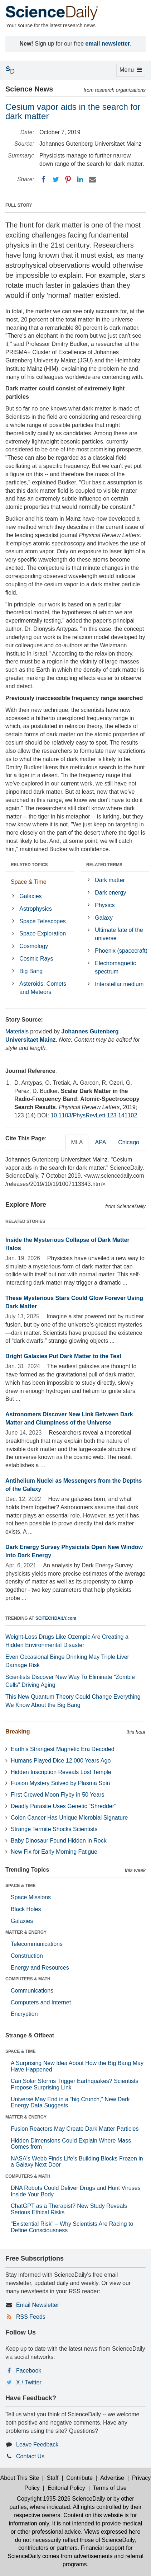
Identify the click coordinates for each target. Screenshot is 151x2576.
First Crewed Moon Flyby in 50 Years (57, 1795)
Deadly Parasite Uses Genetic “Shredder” (63, 1806)
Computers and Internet (41, 2002)
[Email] (92, 179)
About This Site (19, 2478)
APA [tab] (100, 1142)
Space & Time (29, 882)
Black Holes (26, 1909)
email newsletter (108, 44)
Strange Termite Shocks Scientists (54, 1829)
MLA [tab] (77, 1142)
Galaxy (104, 918)
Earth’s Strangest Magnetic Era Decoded (63, 1749)
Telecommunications (37, 1944)
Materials (17, 1031)
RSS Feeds (30, 2317)
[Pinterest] (68, 179)
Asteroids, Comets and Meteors (42, 988)
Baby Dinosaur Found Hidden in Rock (59, 1841)
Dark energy (110, 893)
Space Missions (31, 1897)
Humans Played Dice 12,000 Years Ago (61, 1761)
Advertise (112, 2478)
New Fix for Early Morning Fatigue (54, 1852)
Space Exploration (42, 933)
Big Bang (31, 971)
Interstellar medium (119, 984)
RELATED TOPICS (29, 864)
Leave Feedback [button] (37, 2444)
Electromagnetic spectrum (115, 967)
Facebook (28, 2371)
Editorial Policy (66, 2488)
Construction (27, 1956)
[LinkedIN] (80, 179)
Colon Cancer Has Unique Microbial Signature (69, 1818)
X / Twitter (29, 2382)
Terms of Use (109, 2488)
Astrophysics (35, 909)
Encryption (24, 2014)
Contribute (79, 2478)
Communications (32, 1991)
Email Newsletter (37, 2305)
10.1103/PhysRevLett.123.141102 (93, 1115)
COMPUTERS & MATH (27, 1978)
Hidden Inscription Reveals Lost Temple (61, 1772)
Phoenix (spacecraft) (121, 951)
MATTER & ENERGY (26, 1932)
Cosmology (33, 946)
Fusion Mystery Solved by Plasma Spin (60, 1783)
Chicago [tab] (128, 1142)
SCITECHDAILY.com (55, 1618)
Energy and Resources (40, 1968)
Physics (105, 905)
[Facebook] (43, 179)
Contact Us (30, 2456)
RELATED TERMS (104, 864)
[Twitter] (56, 179)
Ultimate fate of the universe (119, 934)
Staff (53, 2478)
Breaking (17, 1731)
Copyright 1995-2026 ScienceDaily (61, 2499)
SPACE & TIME (20, 1885)
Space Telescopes (42, 921)
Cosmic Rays (36, 959)
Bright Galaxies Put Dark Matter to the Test (63, 1356)
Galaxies (30, 896)
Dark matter (110, 880)
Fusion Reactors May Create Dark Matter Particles (74, 2129)
